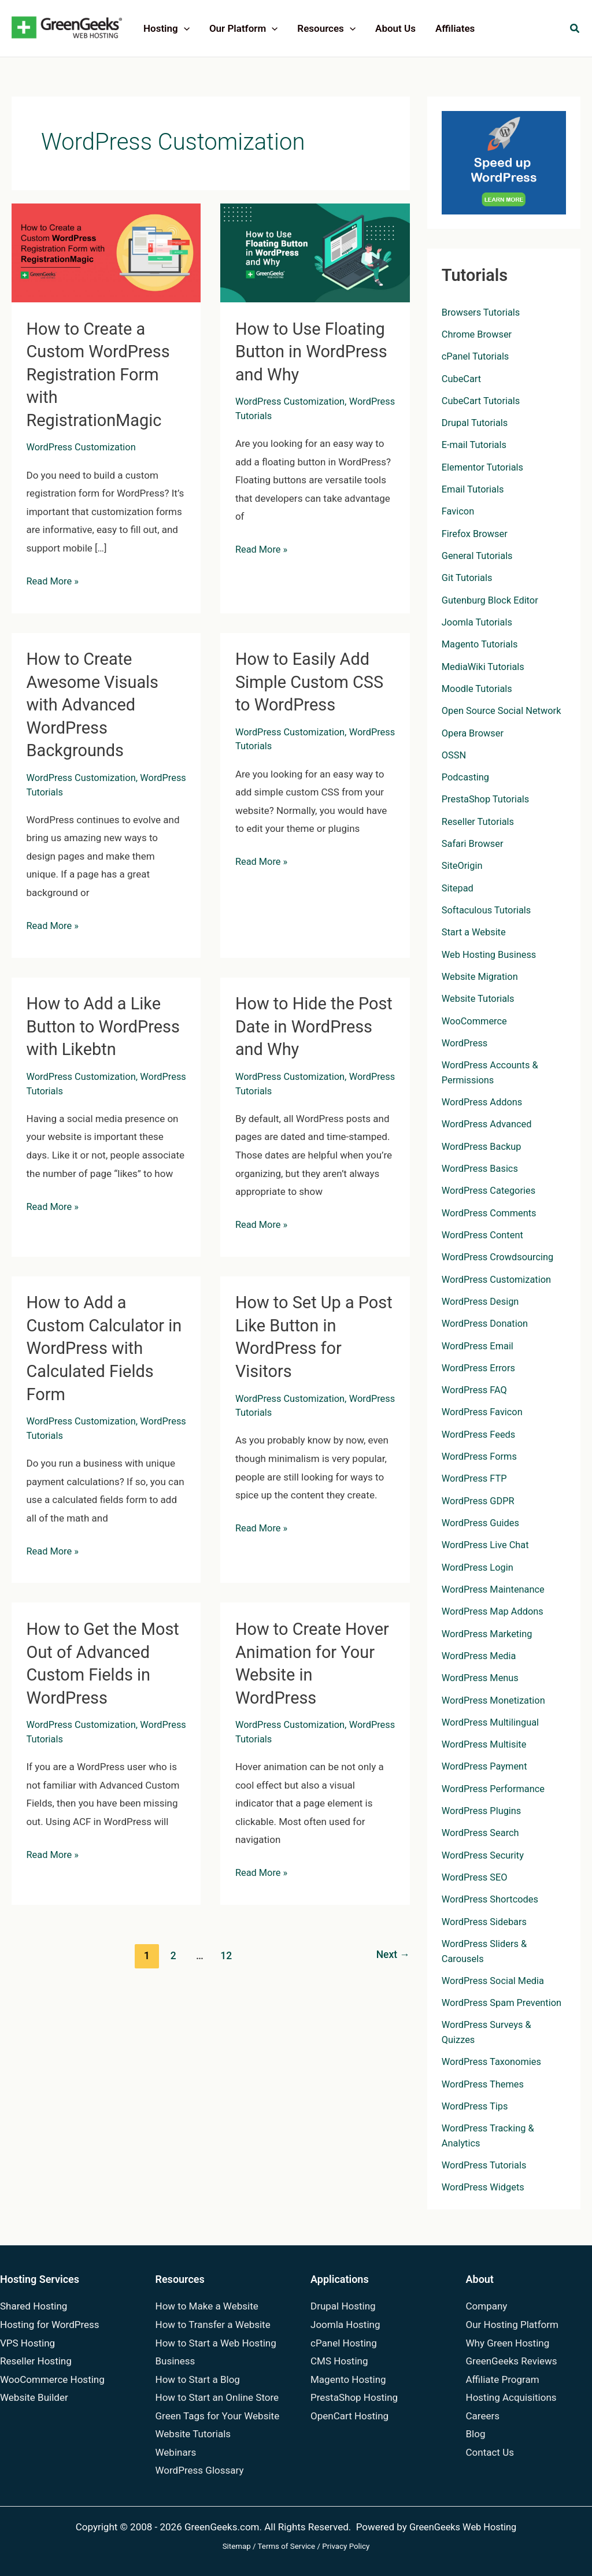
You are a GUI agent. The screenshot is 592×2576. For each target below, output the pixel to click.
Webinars (176, 2452)
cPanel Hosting (343, 2343)
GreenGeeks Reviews (511, 2361)
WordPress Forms (481, 1454)
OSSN (454, 754)
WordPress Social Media (495, 1977)
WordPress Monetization (495, 1698)
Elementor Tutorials (484, 466)
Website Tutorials (479, 997)
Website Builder (34, 2397)
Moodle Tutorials (478, 688)
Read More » (54, 580)
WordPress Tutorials (279, 414)
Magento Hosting (348, 2379)
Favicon (459, 511)
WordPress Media (480, 1653)
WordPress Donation (486, 1321)
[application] (184, 28)
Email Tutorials (474, 489)
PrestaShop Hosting (354, 2397)
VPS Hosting (27, 2343)
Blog (476, 2434)
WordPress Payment (486, 1764)
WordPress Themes (484, 2095)
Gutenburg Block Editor (492, 599)
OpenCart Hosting (349, 2416)
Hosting (166, 28)
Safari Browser (474, 843)
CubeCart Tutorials (482, 400)
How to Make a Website (207, 2306)
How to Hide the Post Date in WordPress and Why (312, 1022)
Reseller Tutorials (479, 820)
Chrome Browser (478, 334)
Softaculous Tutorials (488, 909)
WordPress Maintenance (495, 1587)
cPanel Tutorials (477, 356)
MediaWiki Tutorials (485, 666)
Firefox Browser (476, 533)
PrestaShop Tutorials (487, 798)
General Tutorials (479, 555)
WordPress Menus (481, 1675)
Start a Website (475, 931)
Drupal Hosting (343, 2306)
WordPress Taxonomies (493, 2073)
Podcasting (466, 776)
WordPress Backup (483, 1144)
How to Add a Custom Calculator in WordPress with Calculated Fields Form (98, 1342)
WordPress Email (479, 1344)
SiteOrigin (463, 865)
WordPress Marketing (489, 1631)
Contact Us (490, 2452)
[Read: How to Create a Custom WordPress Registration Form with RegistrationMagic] (106, 252)
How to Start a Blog (198, 2379)
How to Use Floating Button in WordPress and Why (314, 351)
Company (487, 2306)
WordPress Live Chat (487, 1543)
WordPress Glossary (200, 2471)
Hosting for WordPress (49, 2324)
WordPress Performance (495, 1786)
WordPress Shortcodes (492, 1897)
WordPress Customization (83, 445)
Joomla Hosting (345, 2324)
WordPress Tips (476, 2117)
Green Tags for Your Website (218, 2416)
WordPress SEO (476, 1875)
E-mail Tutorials (475, 444)
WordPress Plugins (483, 1808)
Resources (326, 28)
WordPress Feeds (480, 1432)
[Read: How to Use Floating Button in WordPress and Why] (314, 252)
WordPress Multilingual (492, 1720)
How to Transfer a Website (213, 2324)
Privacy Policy (345, 2546)
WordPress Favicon (484, 1410)
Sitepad (458, 887)
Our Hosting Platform (512, 2324)
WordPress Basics (481, 1167)
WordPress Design (482, 1299)
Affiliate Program (502, 2379)
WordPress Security (484, 1852)
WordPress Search (482, 1830)
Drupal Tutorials (476, 422)
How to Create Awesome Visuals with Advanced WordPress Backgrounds (95, 702)
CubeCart (462, 378)
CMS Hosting (339, 2361)
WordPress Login (479, 1565)
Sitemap (237, 2546)
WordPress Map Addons (494, 1609)
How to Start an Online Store (217, 2397)
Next (392, 1948)
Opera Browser (474, 732)
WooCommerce (475, 1020)
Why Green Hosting (508, 2343)
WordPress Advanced (488, 1122)
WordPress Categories (490, 1189)
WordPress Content (484, 1233)
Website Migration (481, 975)
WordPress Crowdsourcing (500, 1255)
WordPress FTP (475, 1476)
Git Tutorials (468, 577)
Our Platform (243, 28)
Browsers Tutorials (482, 312)
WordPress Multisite (486, 1742)
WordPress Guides (482, 1521)
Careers (483, 2416)
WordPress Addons (484, 1100)
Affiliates (455, 28)
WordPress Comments (491, 1211)
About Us (395, 28)
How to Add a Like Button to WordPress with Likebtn (106, 1022)
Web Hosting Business (491, 953)
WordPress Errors (480, 1366)
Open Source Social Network (504, 710)
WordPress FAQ (476, 1388)
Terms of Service (287, 2546)
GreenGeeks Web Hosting (463, 2527)
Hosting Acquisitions (511, 2397)
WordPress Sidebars (486, 1918)
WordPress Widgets (485, 2199)
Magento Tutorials (481, 643)
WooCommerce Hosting (52, 2379)
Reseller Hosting (36, 2361)
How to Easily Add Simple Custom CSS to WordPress (312, 679)
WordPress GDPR (479, 1498)
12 (226, 1948)
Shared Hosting (33, 2306)
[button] (575, 30)
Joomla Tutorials (478, 621)
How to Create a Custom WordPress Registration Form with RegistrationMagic (101, 374)
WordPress (466, 1042)
